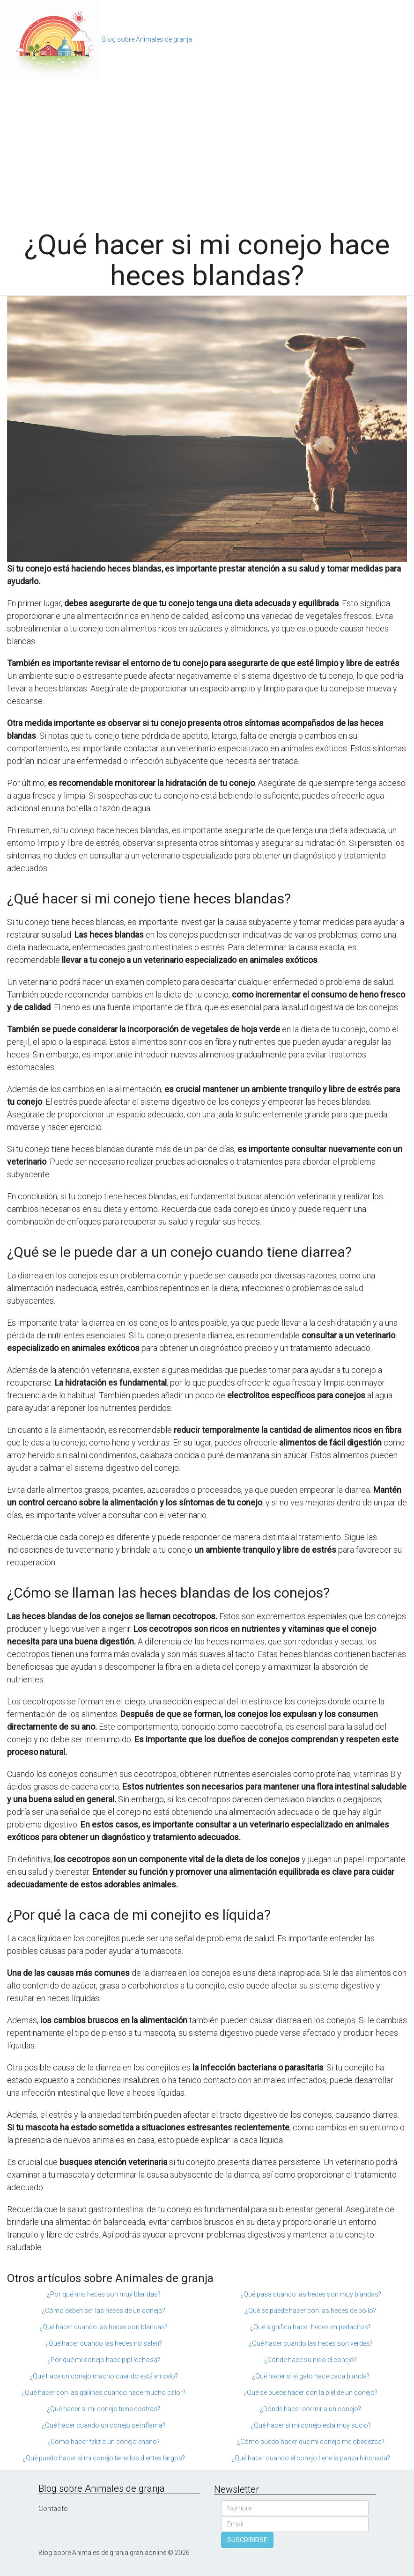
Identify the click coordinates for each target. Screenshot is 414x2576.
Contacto (53, 2508)
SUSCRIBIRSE (247, 2540)
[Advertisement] (207, 149)
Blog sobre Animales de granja (147, 39)
